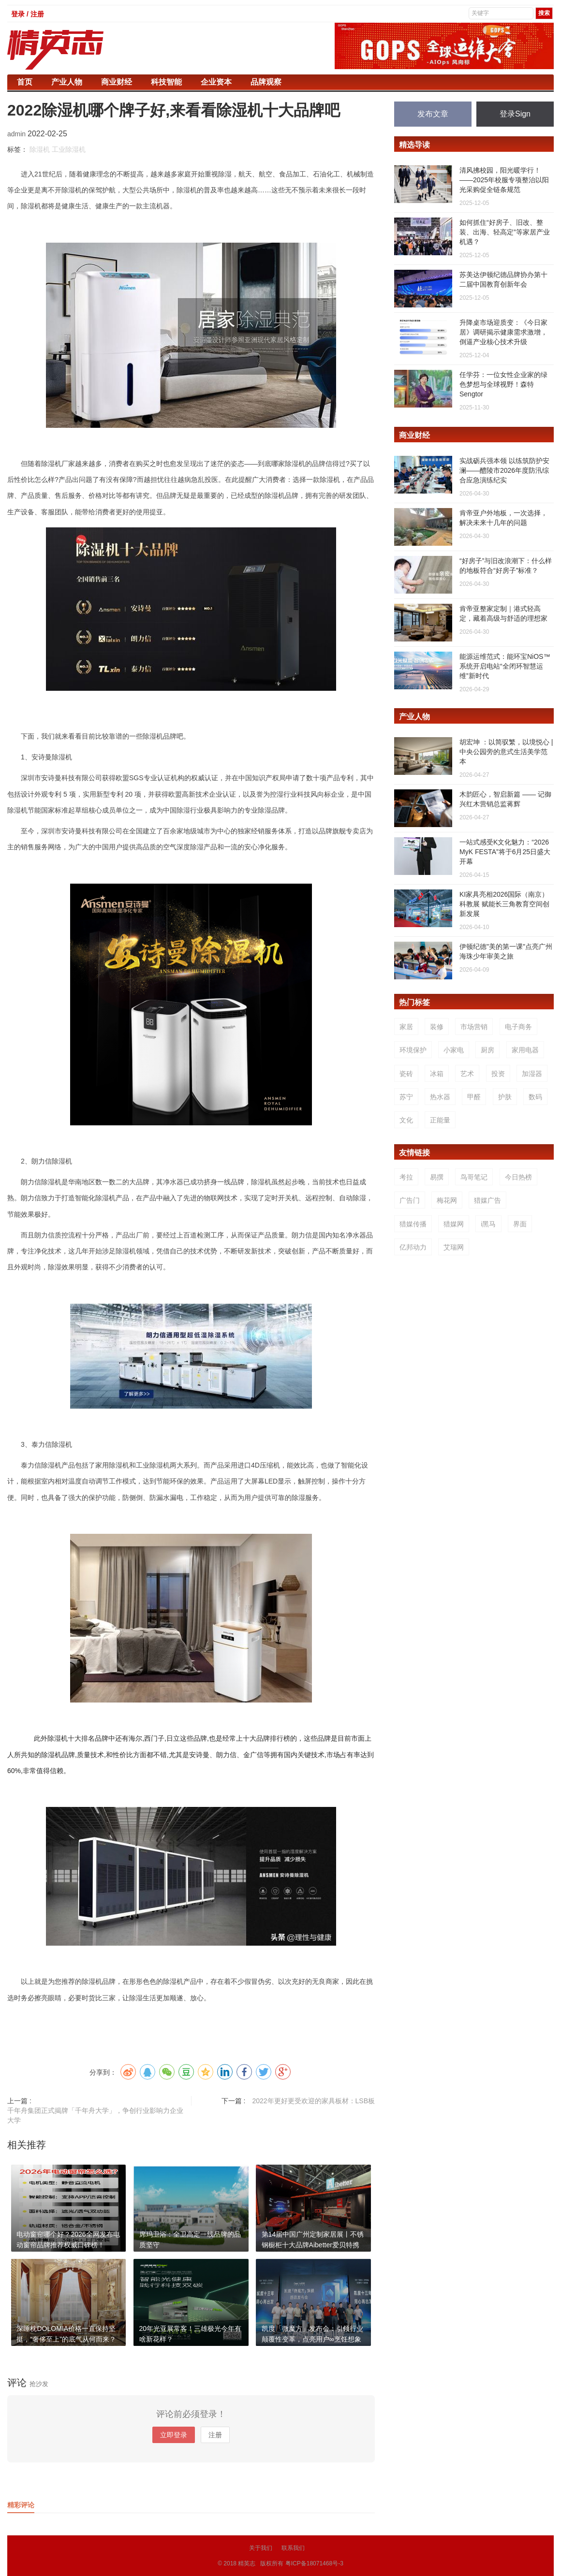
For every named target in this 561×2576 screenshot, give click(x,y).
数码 (535, 1097)
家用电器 (525, 1050)
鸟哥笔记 (473, 1177)
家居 (406, 1027)
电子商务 (518, 1027)
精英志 (246, 2563)
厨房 (487, 1050)
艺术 (467, 1073)
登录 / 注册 (27, 14)
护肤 (505, 1097)
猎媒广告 (487, 1200)
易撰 (436, 1177)
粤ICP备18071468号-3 (314, 2563)
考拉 (406, 1177)
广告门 (409, 1200)
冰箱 (436, 1073)
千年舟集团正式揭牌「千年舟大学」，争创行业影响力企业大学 (95, 2115)
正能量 (440, 1120)
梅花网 (447, 1200)
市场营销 (473, 1027)
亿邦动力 (413, 1247)
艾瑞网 (453, 1247)
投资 (498, 1073)
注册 (215, 2435)
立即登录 (173, 2435)
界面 (520, 1224)
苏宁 (406, 1097)
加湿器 (532, 1073)
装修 (436, 1027)
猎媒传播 (413, 1224)
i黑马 (488, 1224)
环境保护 (413, 1050)
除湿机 (40, 149)
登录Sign (515, 114)
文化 (406, 1120)
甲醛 (474, 1097)
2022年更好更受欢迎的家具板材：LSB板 (313, 2101)
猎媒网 (453, 1224)
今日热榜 (518, 1177)
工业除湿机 (69, 149)
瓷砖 (406, 1073)
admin (17, 134)
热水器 (440, 1097)
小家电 (453, 1050)
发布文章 (432, 114)
